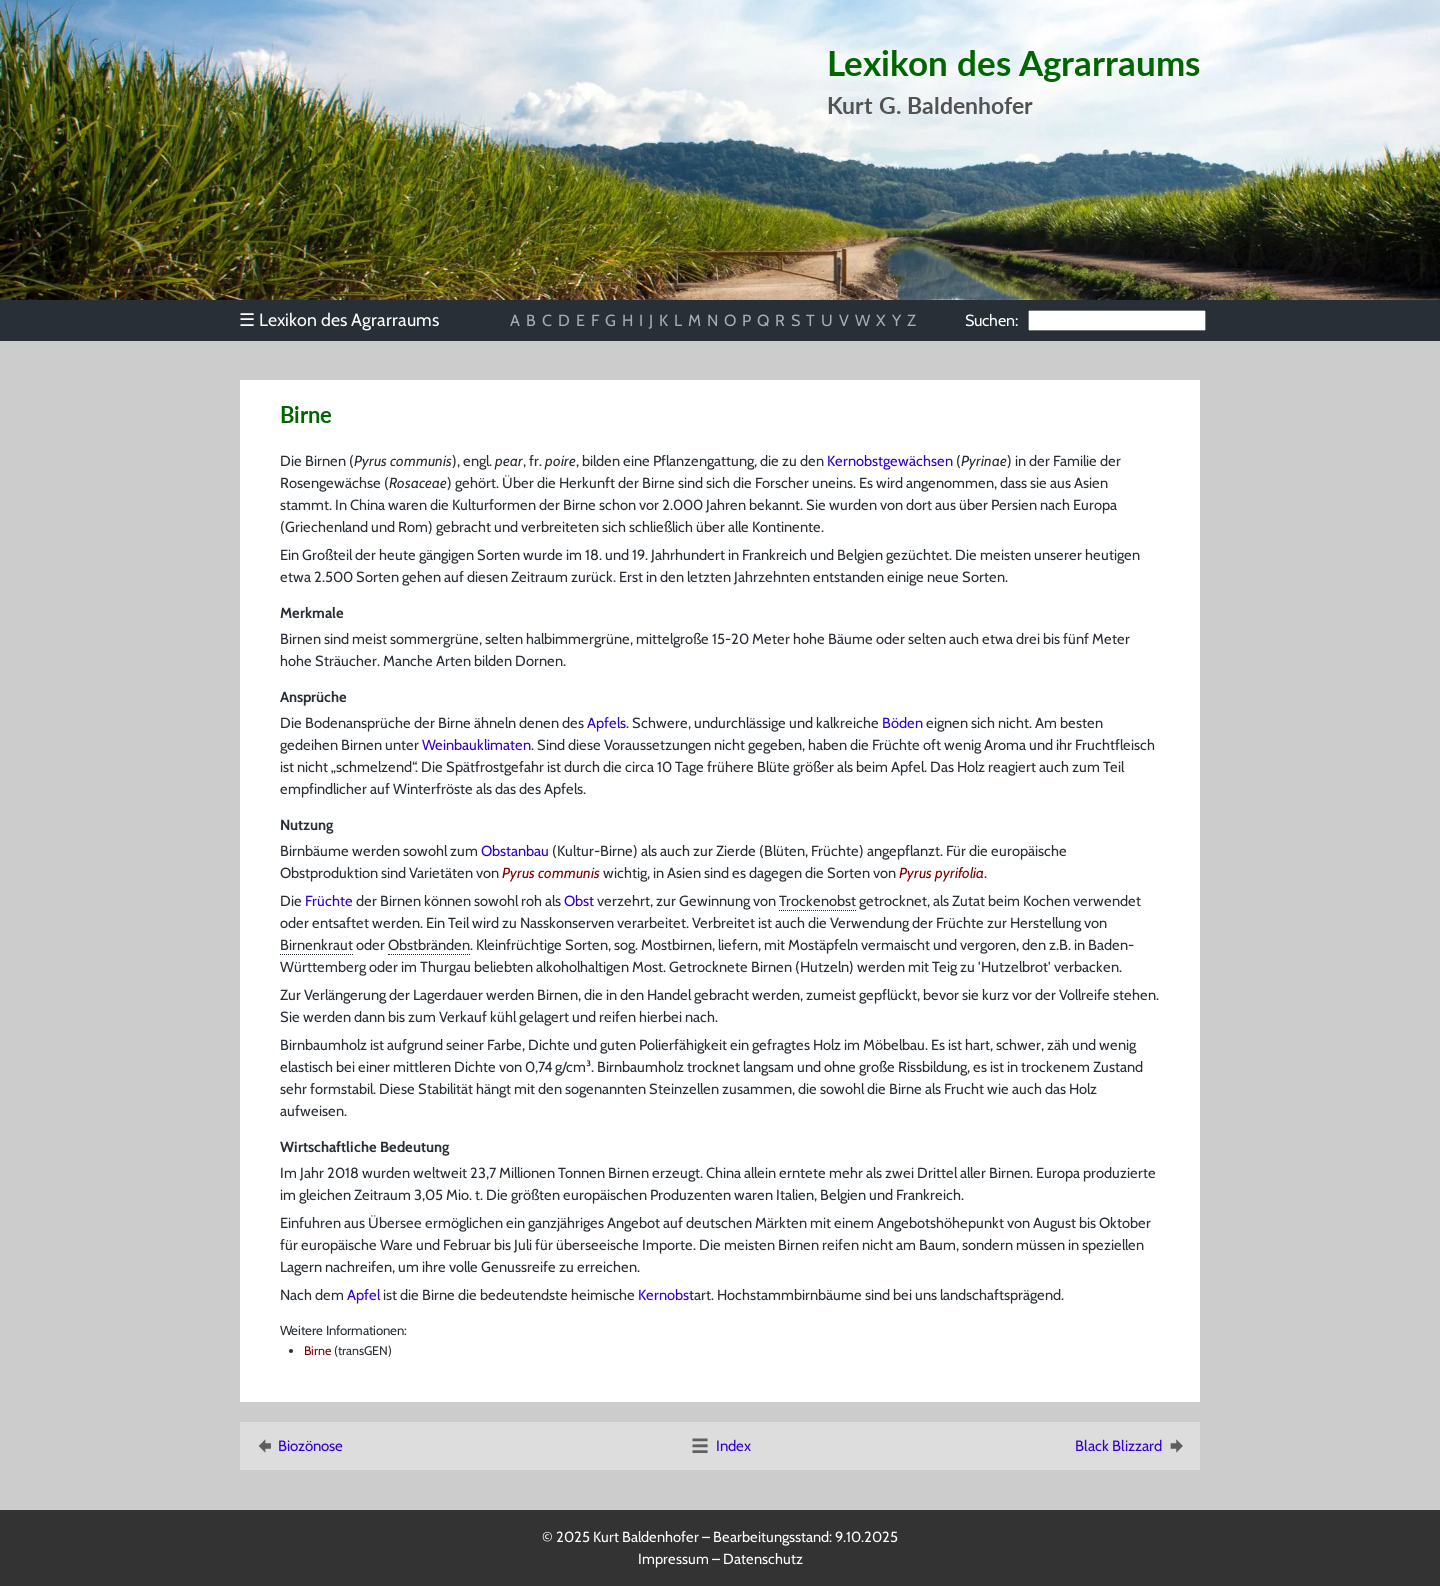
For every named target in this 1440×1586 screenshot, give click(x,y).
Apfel (363, 1295)
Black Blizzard (1131, 1446)
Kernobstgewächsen (890, 461)
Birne (317, 1350)
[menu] (348, 320)
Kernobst (666, 1295)
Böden (902, 723)
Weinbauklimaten (476, 745)
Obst (579, 901)
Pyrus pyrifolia (941, 873)
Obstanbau (515, 851)
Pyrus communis (551, 873)
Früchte (329, 901)
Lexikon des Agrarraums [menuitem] (339, 319)
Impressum (673, 1559)
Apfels (606, 723)
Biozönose (298, 1446)
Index (720, 1446)
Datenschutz (763, 1559)
